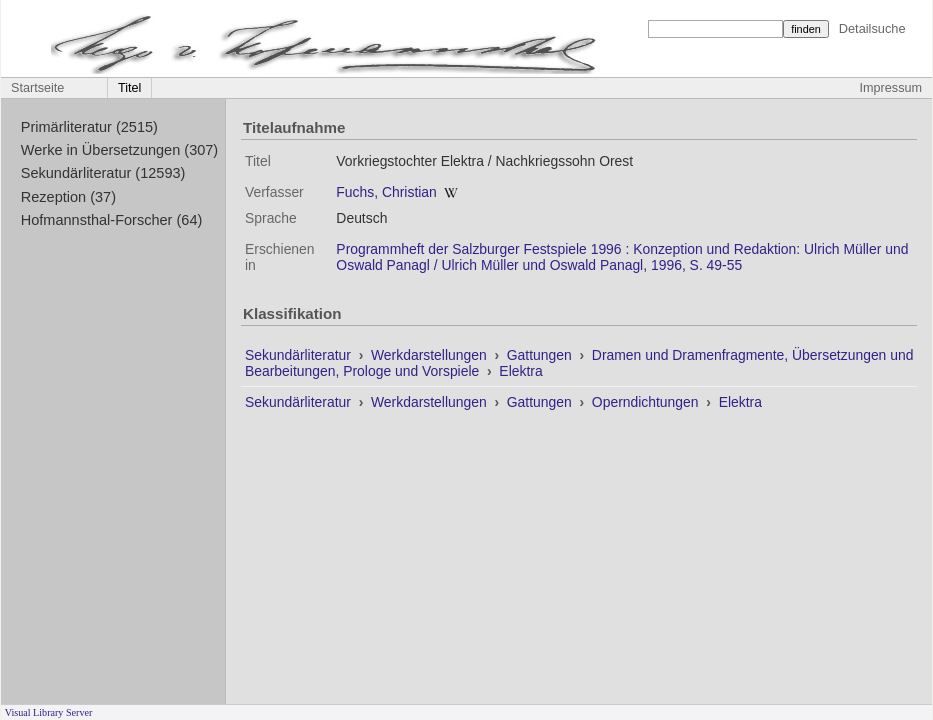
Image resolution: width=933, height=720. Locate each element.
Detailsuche (872, 28)
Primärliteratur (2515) (89, 127)
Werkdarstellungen (431, 355)
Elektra (520, 371)
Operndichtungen (647, 402)
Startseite (37, 88)
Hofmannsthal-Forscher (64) (112, 220)
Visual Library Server (49, 712)
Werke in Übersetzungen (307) (119, 150)
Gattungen (541, 355)
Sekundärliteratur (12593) (103, 173)
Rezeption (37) (68, 197)
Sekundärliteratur (300, 355)
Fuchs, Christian (386, 192)
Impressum (891, 88)
